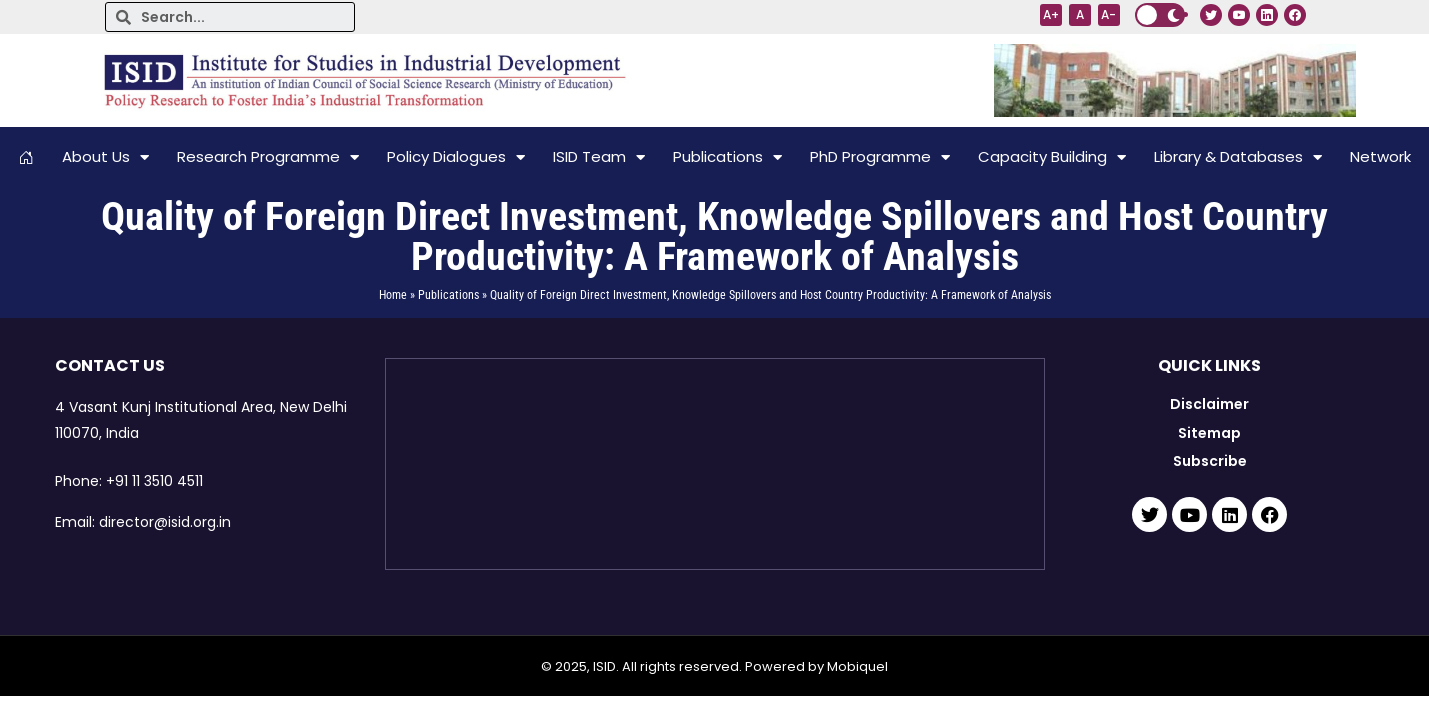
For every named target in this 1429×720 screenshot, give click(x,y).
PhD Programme (880, 157)
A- (1108, 14)
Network (1380, 156)
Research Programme (268, 157)
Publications (727, 157)
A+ (1051, 14)
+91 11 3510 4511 (154, 481)
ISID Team (599, 157)
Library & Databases (1238, 157)
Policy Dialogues (456, 157)
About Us (105, 157)
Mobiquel (857, 666)
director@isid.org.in (165, 522)
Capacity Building (1052, 157)
